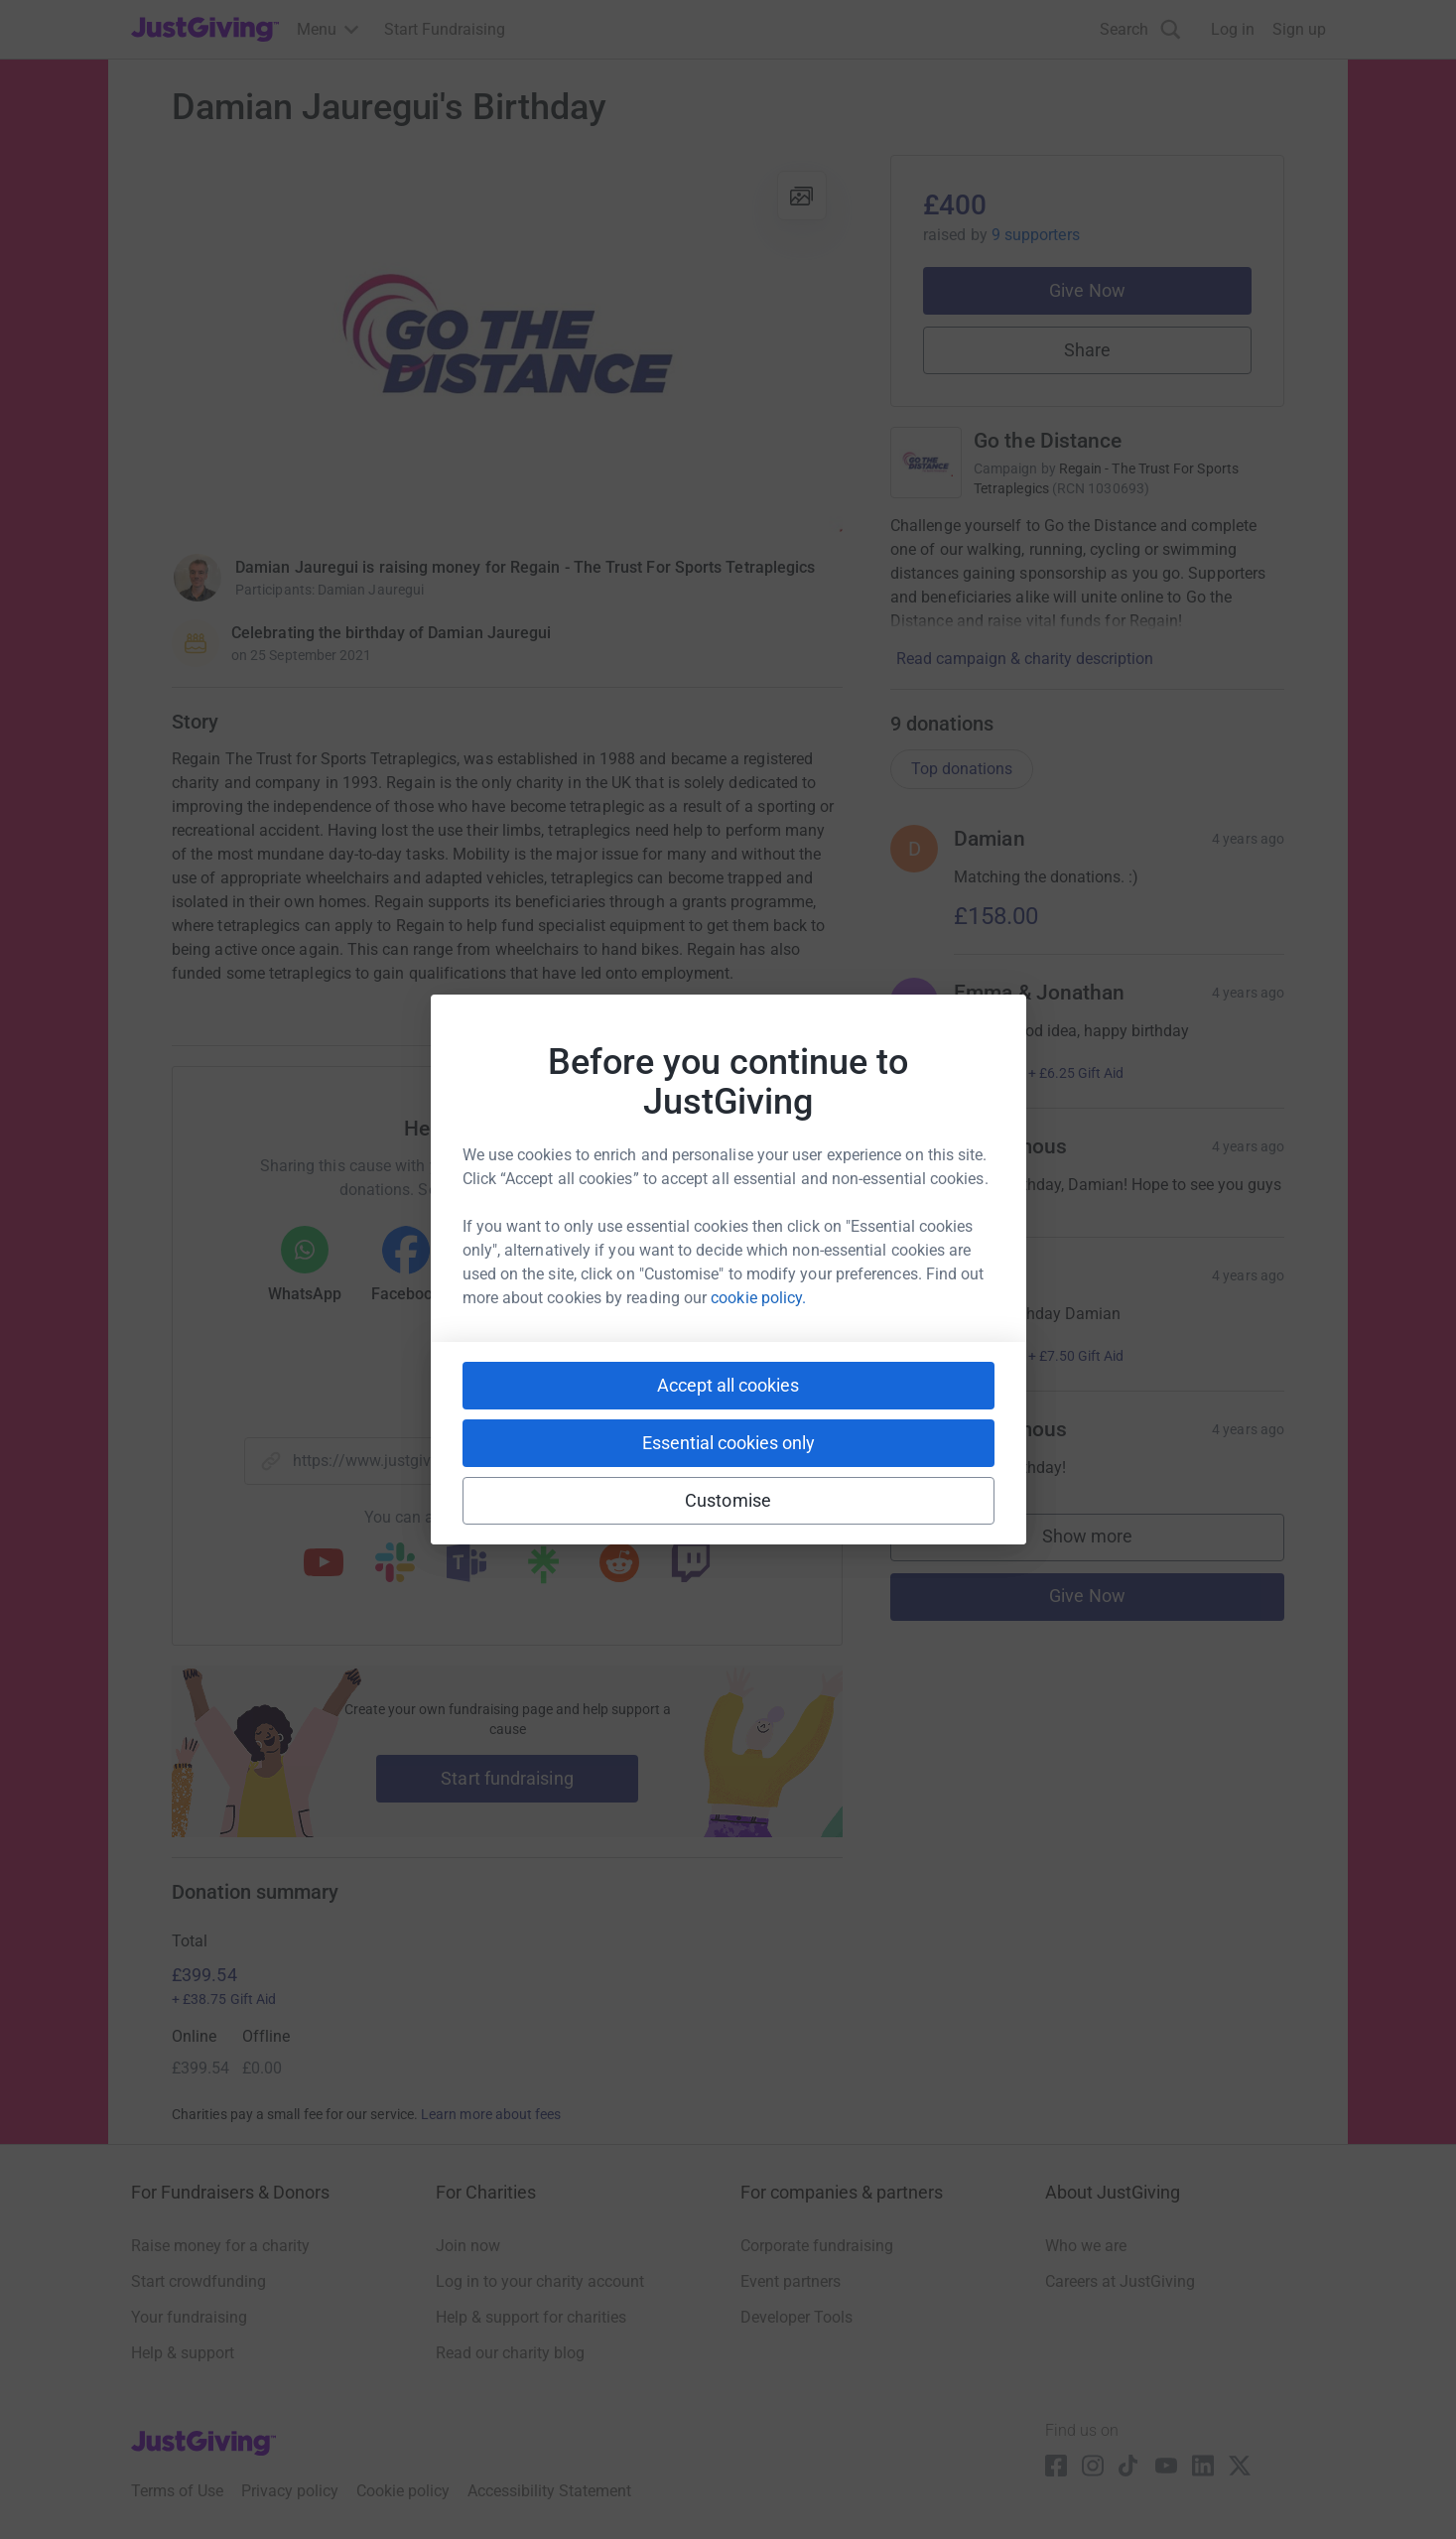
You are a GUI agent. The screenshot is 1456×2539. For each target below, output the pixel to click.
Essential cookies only (728, 1442)
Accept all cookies (728, 1385)
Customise (728, 1500)
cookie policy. (758, 1297)
